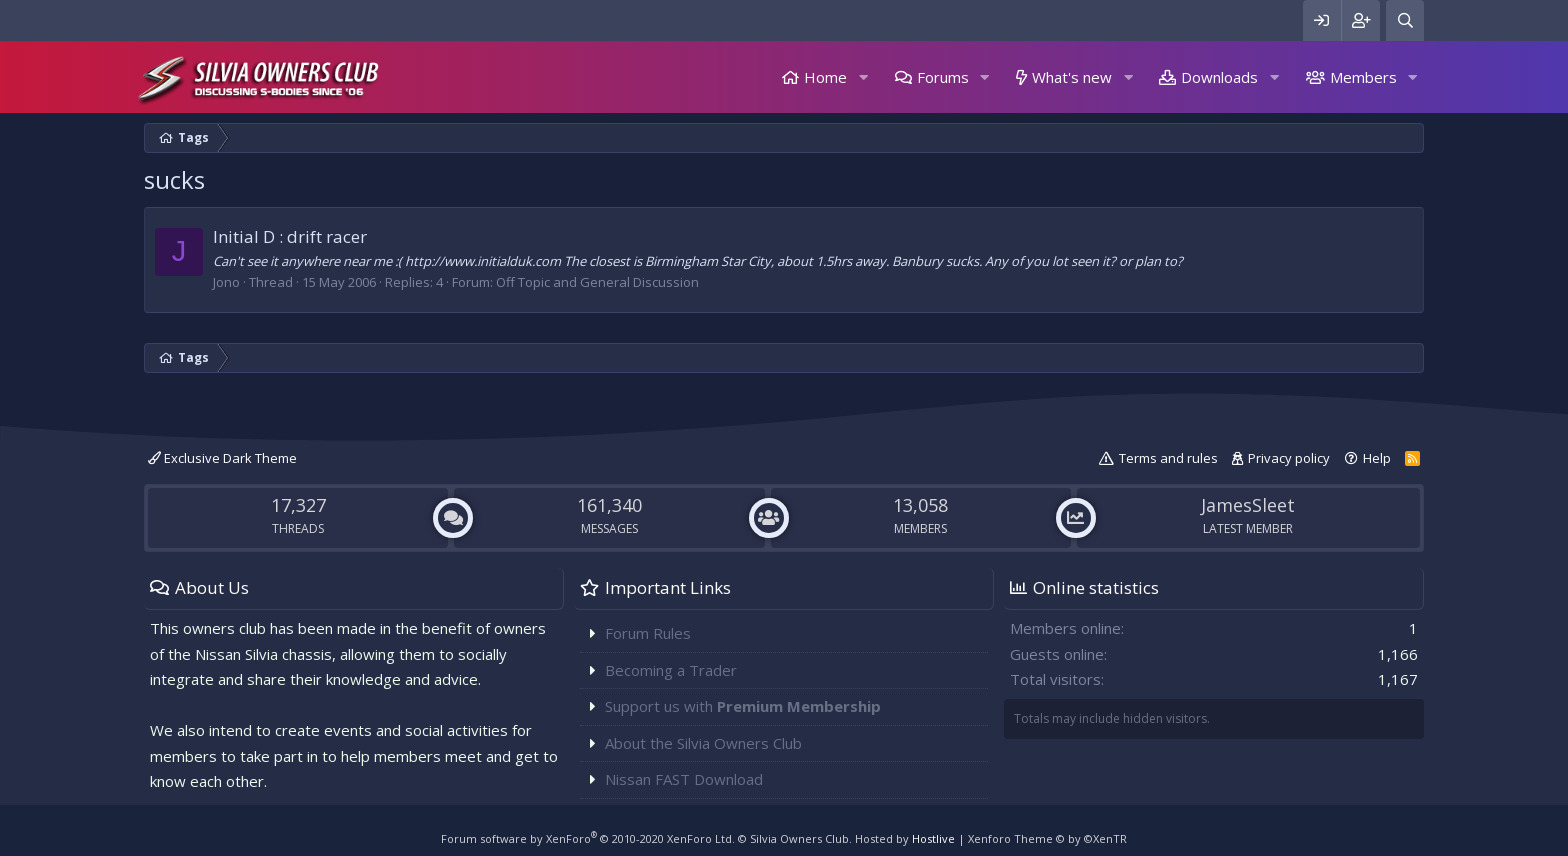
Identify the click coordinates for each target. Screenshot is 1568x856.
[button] (863, 77)
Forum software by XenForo (588, 838)
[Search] (1405, 20)
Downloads (1219, 77)
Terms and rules (1168, 458)
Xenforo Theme (1047, 838)
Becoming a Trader (671, 670)
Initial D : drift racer (290, 236)
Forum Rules (648, 633)
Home (825, 77)
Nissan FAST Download (684, 779)
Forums (943, 77)
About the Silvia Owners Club (703, 743)
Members (1363, 77)
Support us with (743, 706)
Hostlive (933, 838)
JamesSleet (1248, 505)
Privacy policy (1289, 458)
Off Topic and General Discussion (597, 282)
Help (1377, 458)
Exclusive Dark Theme (222, 458)
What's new (1072, 77)
